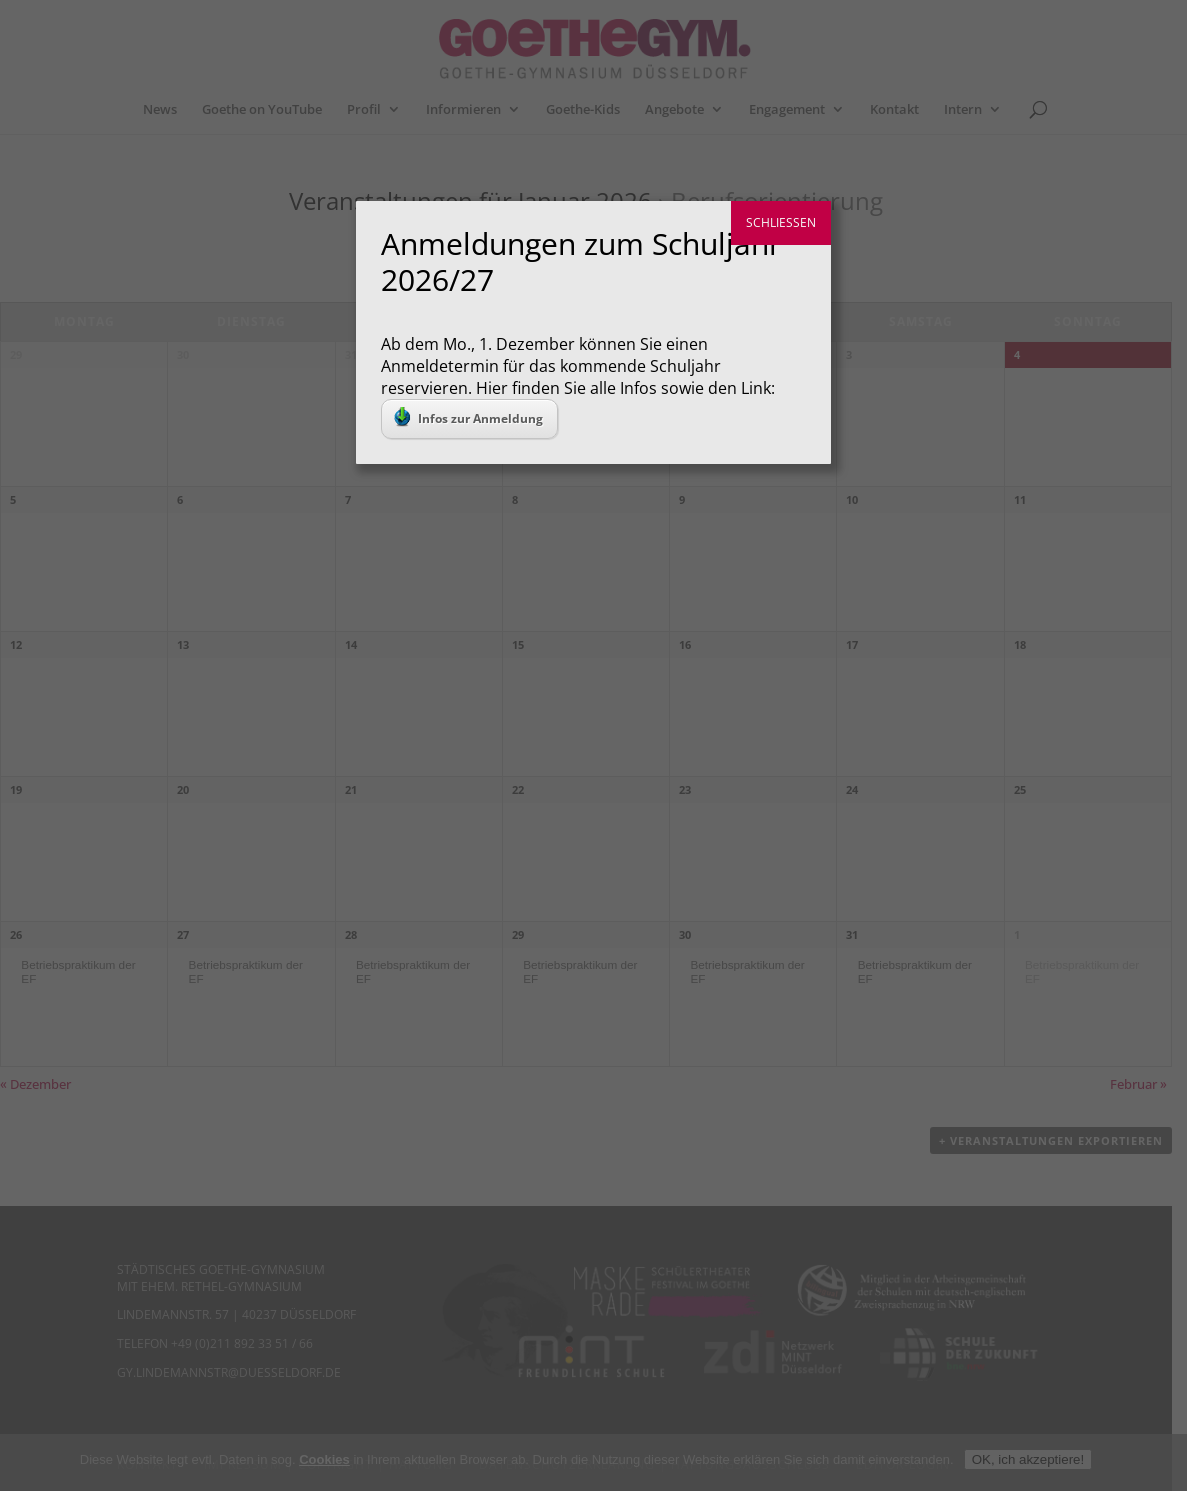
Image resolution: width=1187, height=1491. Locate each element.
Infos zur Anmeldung (468, 417)
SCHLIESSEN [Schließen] (781, 222)
